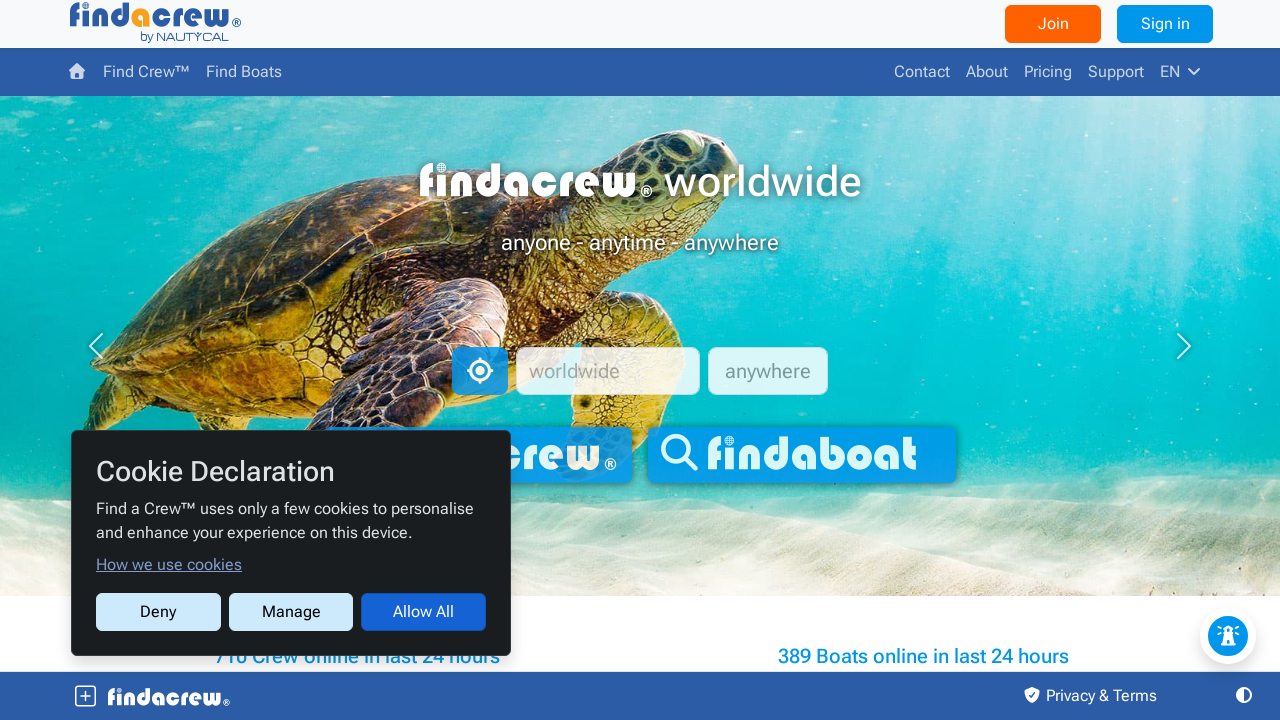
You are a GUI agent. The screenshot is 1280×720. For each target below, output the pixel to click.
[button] (96, 346)
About (987, 71)
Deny (158, 611)
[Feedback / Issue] (1228, 636)
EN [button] (1182, 71)
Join (1053, 23)
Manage (291, 611)
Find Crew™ (146, 71)
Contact (922, 71)
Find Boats (244, 71)
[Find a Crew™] (155, 24)
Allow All (423, 611)
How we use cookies (169, 564)
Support (1116, 71)
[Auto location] (480, 371)
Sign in (1165, 23)
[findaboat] (802, 455)
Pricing (1048, 71)
